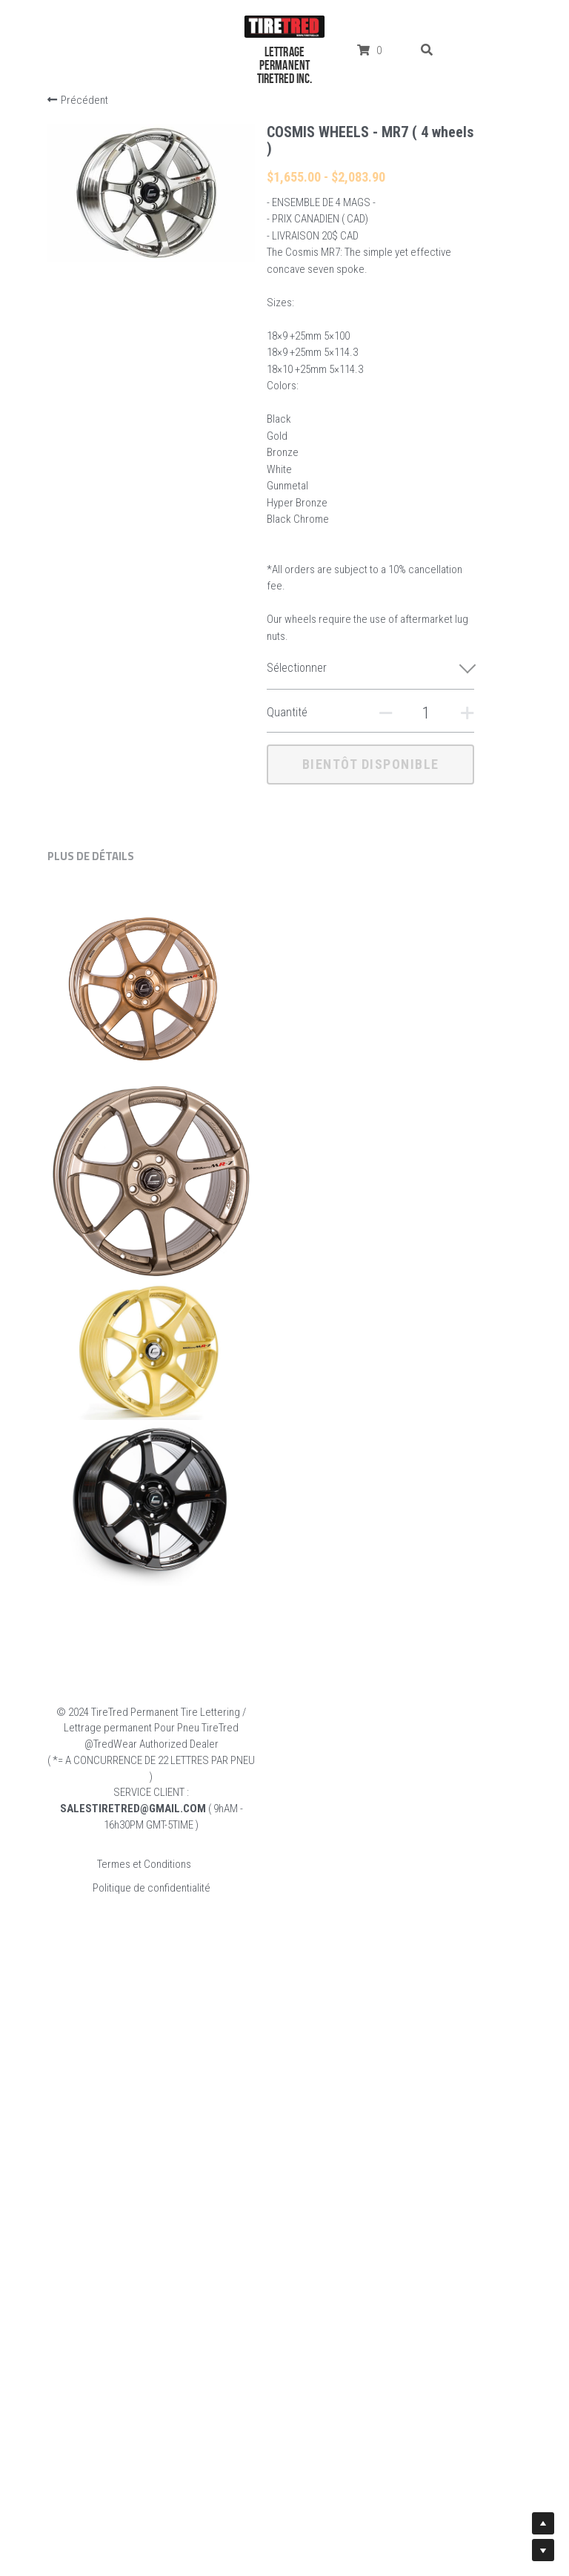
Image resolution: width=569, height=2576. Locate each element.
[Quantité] (412, 713)
